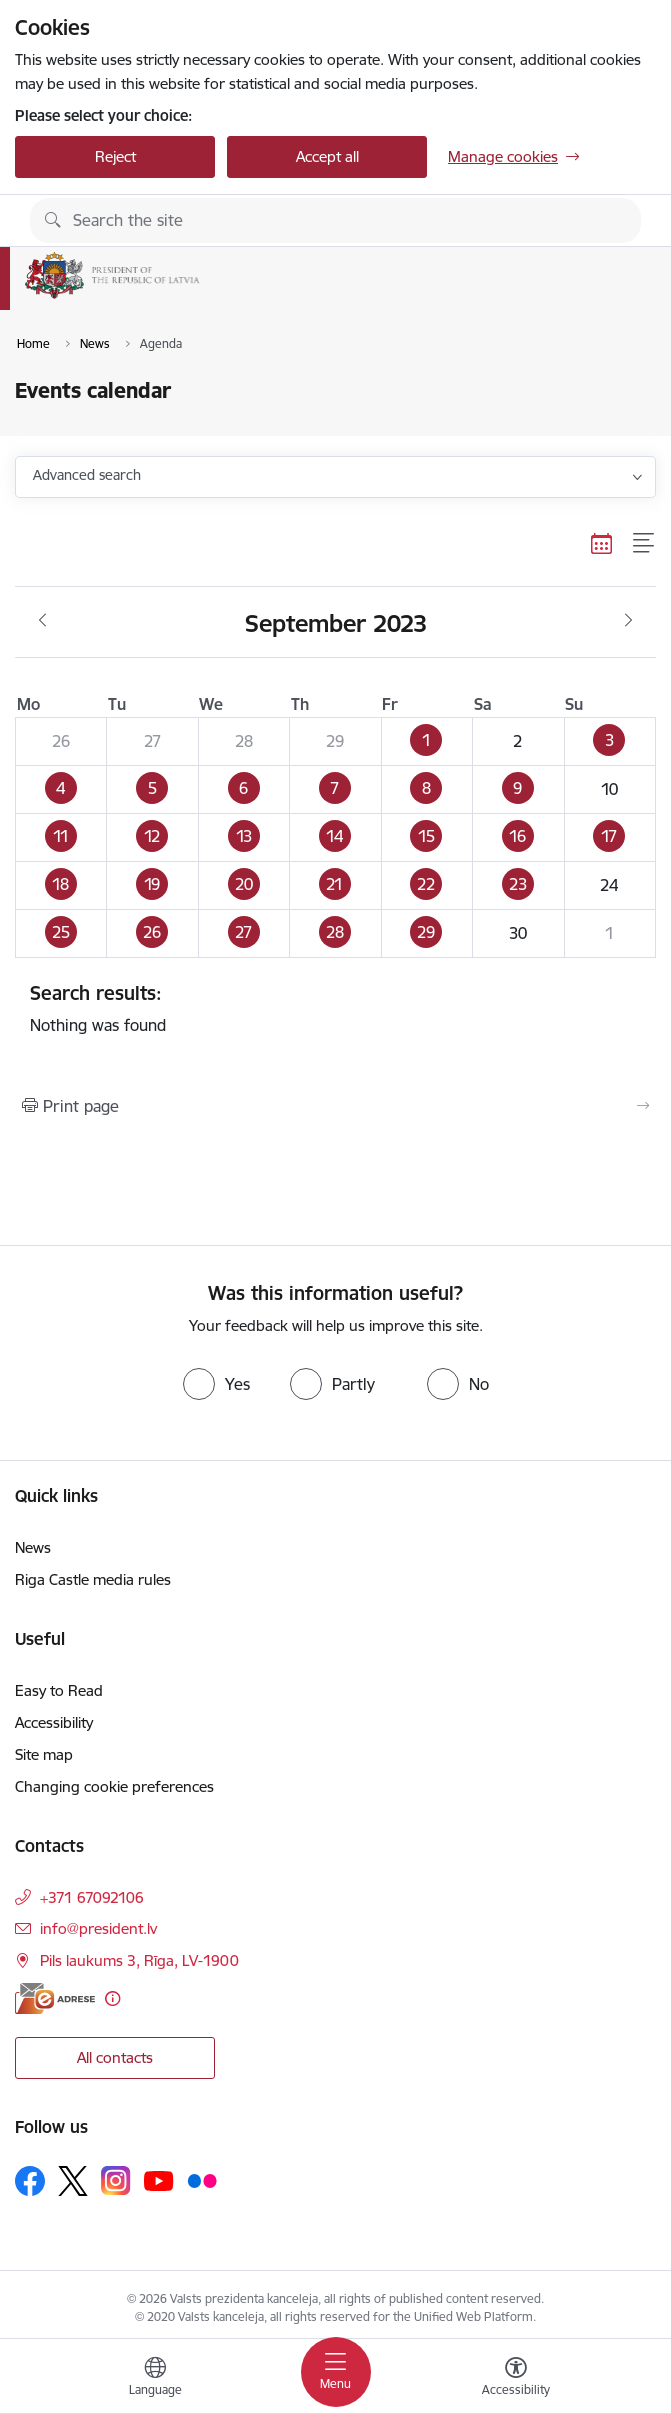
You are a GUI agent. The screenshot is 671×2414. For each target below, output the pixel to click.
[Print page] (335, 1106)
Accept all (327, 156)
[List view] (644, 543)
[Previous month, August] (42, 621)
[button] (426, 742)
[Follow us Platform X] (73, 2181)
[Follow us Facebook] (30, 2181)
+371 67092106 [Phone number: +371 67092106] (92, 1897)
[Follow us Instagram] (116, 2180)
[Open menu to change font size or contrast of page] (516, 2379)
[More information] (112, 1998)
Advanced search (87, 475)
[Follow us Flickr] (202, 2180)
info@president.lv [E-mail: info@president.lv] (98, 1928)
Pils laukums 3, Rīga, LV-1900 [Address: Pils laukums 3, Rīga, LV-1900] (139, 1960)
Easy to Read (59, 1690)
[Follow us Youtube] (159, 2180)
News (33, 1547)
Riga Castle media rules (93, 1579)
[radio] (216, 1384)
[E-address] (55, 1998)
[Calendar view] (602, 543)
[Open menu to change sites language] (155, 2379)
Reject (115, 156)
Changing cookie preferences (114, 1786)
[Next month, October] (628, 621)
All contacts (115, 2057)
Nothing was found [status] (335, 1008)
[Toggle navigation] (336, 2372)
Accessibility (54, 1722)
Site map (44, 1754)
